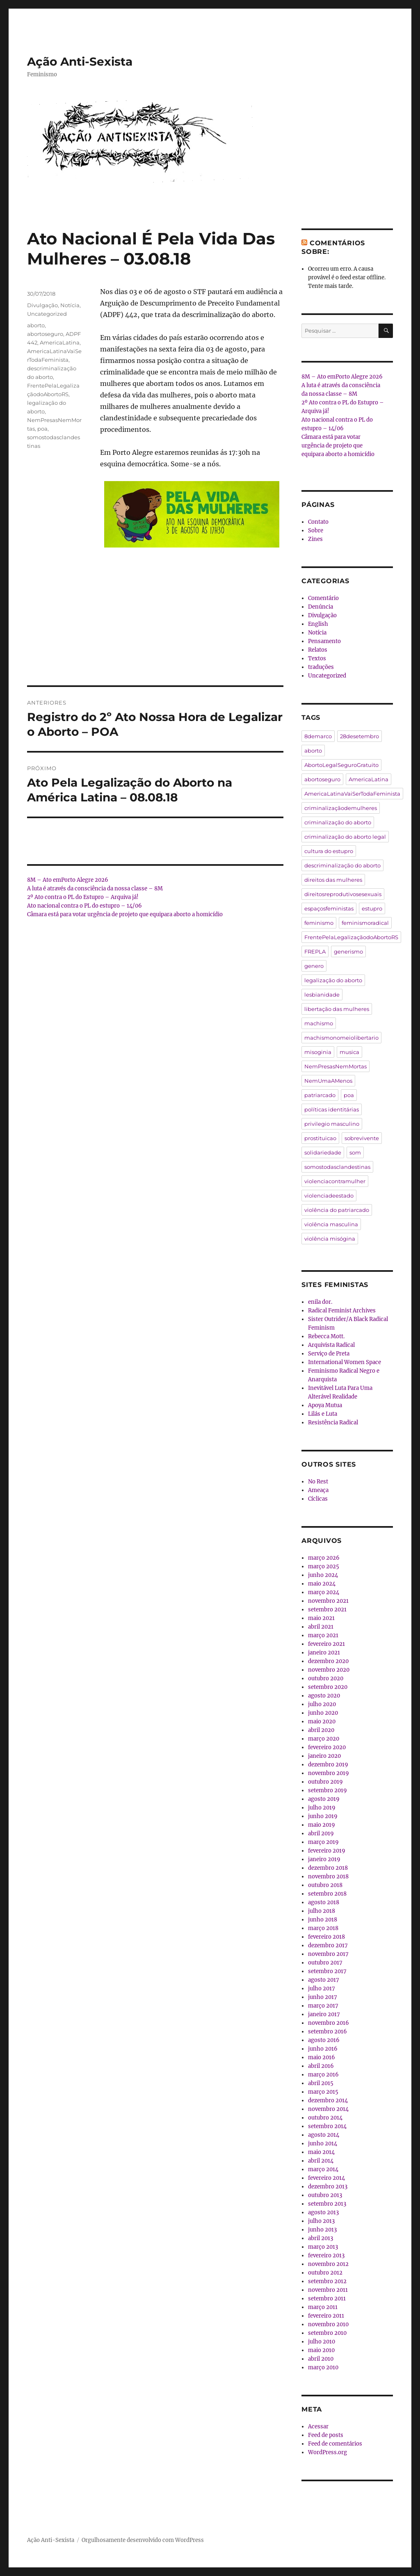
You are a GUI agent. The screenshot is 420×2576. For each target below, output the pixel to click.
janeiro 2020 (324, 1755)
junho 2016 (323, 2048)
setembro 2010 (327, 2333)
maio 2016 (321, 2057)
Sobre (315, 530)
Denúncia (320, 606)
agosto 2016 (324, 2040)
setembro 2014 (327, 2126)
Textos (317, 658)
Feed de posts (325, 2435)
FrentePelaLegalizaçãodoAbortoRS (351, 937)
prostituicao (320, 1138)
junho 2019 (323, 1816)
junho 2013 (322, 2229)
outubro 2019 (325, 1781)
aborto (36, 325)
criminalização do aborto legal (345, 836)
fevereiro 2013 (326, 2255)
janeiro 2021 (324, 1652)
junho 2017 (322, 1997)
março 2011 (323, 2307)
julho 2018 (321, 1910)
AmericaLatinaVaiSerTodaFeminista (352, 793)
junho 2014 (322, 2143)
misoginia (317, 1052)
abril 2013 (320, 2238)
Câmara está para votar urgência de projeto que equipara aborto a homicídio (125, 914)
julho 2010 (321, 2341)
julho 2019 (322, 1807)
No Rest (318, 1481)
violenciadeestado (329, 1195)
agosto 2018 (323, 1902)
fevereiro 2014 (326, 2177)
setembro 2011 (327, 2298)
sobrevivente (362, 1138)
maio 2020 (322, 1721)
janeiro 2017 (324, 2014)
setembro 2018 (327, 1893)
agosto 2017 (323, 1979)
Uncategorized (47, 313)
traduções (321, 667)
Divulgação (42, 305)
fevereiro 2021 (326, 1644)
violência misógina (329, 1238)
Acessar (318, 2426)
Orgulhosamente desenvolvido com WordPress (143, 2540)
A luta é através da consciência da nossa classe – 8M (95, 888)
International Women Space (344, 1362)
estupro (372, 908)
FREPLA (315, 951)
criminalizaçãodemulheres (340, 808)
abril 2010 (320, 2358)
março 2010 (323, 2367)
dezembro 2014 (328, 2100)
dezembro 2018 (328, 1867)
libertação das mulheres (336, 1009)
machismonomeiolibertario (341, 1037)
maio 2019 (321, 1824)
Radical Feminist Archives (342, 1310)
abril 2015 (320, 2083)
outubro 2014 (325, 2117)
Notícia (70, 305)
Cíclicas (318, 1498)
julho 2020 (322, 1704)
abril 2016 (321, 2066)
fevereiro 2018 (326, 1936)
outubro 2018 (325, 1885)
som (355, 1152)
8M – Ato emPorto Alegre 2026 (67, 879)
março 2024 (323, 1592)
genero (314, 966)
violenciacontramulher (334, 1181)
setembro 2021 (327, 1609)
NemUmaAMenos (328, 1080)
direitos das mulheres (333, 879)
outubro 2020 (325, 1678)
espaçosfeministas (329, 908)
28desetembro (359, 736)
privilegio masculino (331, 1123)
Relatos (317, 649)
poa (42, 428)
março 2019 (323, 1842)
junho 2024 (323, 1575)
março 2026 (324, 1557)
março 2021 (323, 1635)
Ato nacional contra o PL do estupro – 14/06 (84, 905)
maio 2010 (321, 2350)
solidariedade (322, 1152)
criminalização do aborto (337, 822)
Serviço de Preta (328, 1353)
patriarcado (320, 1095)
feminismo (318, 923)
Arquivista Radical (331, 1345)
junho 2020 (323, 1712)
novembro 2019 (328, 1773)
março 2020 (323, 1738)
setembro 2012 (327, 2281)
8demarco (318, 736)
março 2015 (323, 2091)
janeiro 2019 (324, 1859)
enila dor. (320, 1301)
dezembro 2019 (328, 1764)
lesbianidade (322, 994)
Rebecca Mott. (326, 1336)
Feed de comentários (335, 2443)
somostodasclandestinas (337, 1167)
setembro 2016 (327, 2031)
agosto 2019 (324, 1799)
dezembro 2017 (328, 1945)
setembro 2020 (327, 1687)
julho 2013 (321, 2221)
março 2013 (323, 2246)
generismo (348, 951)
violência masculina (331, 1224)
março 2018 (323, 1928)
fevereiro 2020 (327, 1747)
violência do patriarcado (336, 1210)
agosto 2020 (324, 1695)
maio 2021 (321, 1618)
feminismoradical (365, 923)
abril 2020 (321, 1730)
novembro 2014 (328, 2109)
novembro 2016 (328, 2022)
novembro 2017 (328, 1954)
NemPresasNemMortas (335, 1066)
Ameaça (318, 1490)
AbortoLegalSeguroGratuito (341, 765)
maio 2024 (322, 1583)
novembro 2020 (328, 1669)
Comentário (323, 598)
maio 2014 (321, 2152)
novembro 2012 (328, 2264)
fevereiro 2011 (326, 2315)
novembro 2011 (328, 2289)
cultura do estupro (328, 851)
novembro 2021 (328, 1600)
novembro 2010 (328, 2324)
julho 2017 (321, 1988)
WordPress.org (327, 2452)
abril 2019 (321, 1833)
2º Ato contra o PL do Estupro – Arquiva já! (83, 897)
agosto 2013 (323, 2212)
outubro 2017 (325, 1962)
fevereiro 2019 (326, 1850)
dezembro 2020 (328, 1661)
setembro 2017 (327, 1971)
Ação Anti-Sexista (79, 61)
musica (349, 1052)
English (318, 624)
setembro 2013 (327, 2203)
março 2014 (323, 2169)
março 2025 (323, 1566)
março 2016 (323, 2074)
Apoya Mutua (325, 1405)
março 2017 (323, 2005)
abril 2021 (320, 1626)
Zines (315, 539)
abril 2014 (320, 2160)
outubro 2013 (325, 2195)
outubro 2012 (325, 2272)
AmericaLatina (60, 342)
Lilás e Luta (322, 1413)
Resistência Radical (333, 1422)
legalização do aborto (333, 980)
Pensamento (324, 641)
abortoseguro (45, 334)
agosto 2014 (323, 2134)
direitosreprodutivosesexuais (342, 894)
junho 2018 (322, 1919)
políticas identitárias (331, 1109)
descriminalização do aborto (342, 865)
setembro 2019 (327, 1790)
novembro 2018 (328, 1876)
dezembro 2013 (327, 2186)
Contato (318, 521)
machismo (318, 1023)
